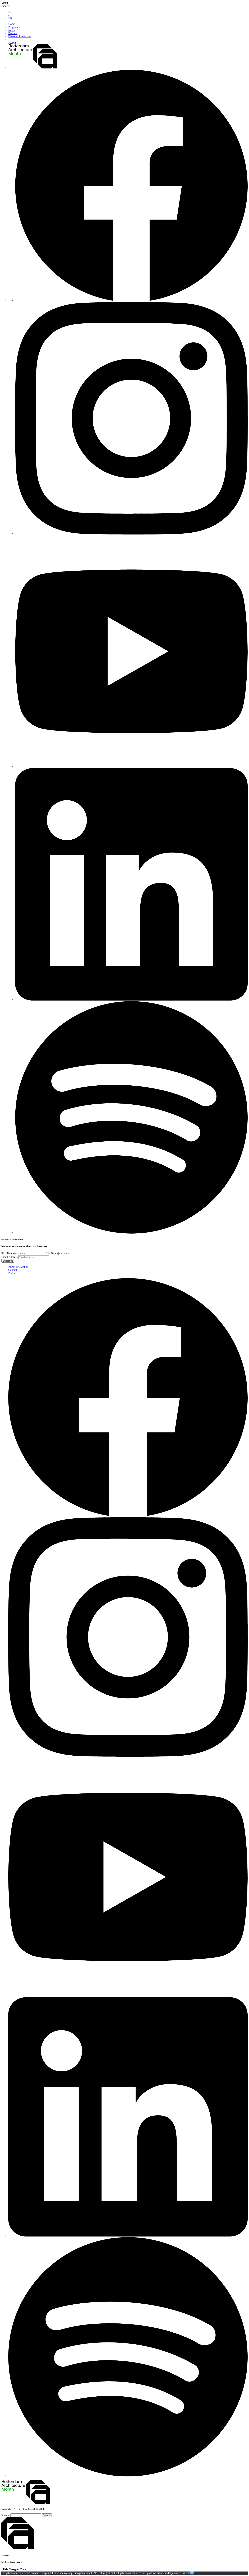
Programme (14, 27)
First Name (8, 1253)
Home (11, 23)
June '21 (5, 5)
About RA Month (18, 1266)
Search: (5, 2515)
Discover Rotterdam (19, 36)
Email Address (9, 1257)
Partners (12, 33)
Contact (12, 1269)
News (11, 30)
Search (12, 42)
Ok (192, 2573)
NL (10, 11)
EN (10, 18)
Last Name (52, 1253)
